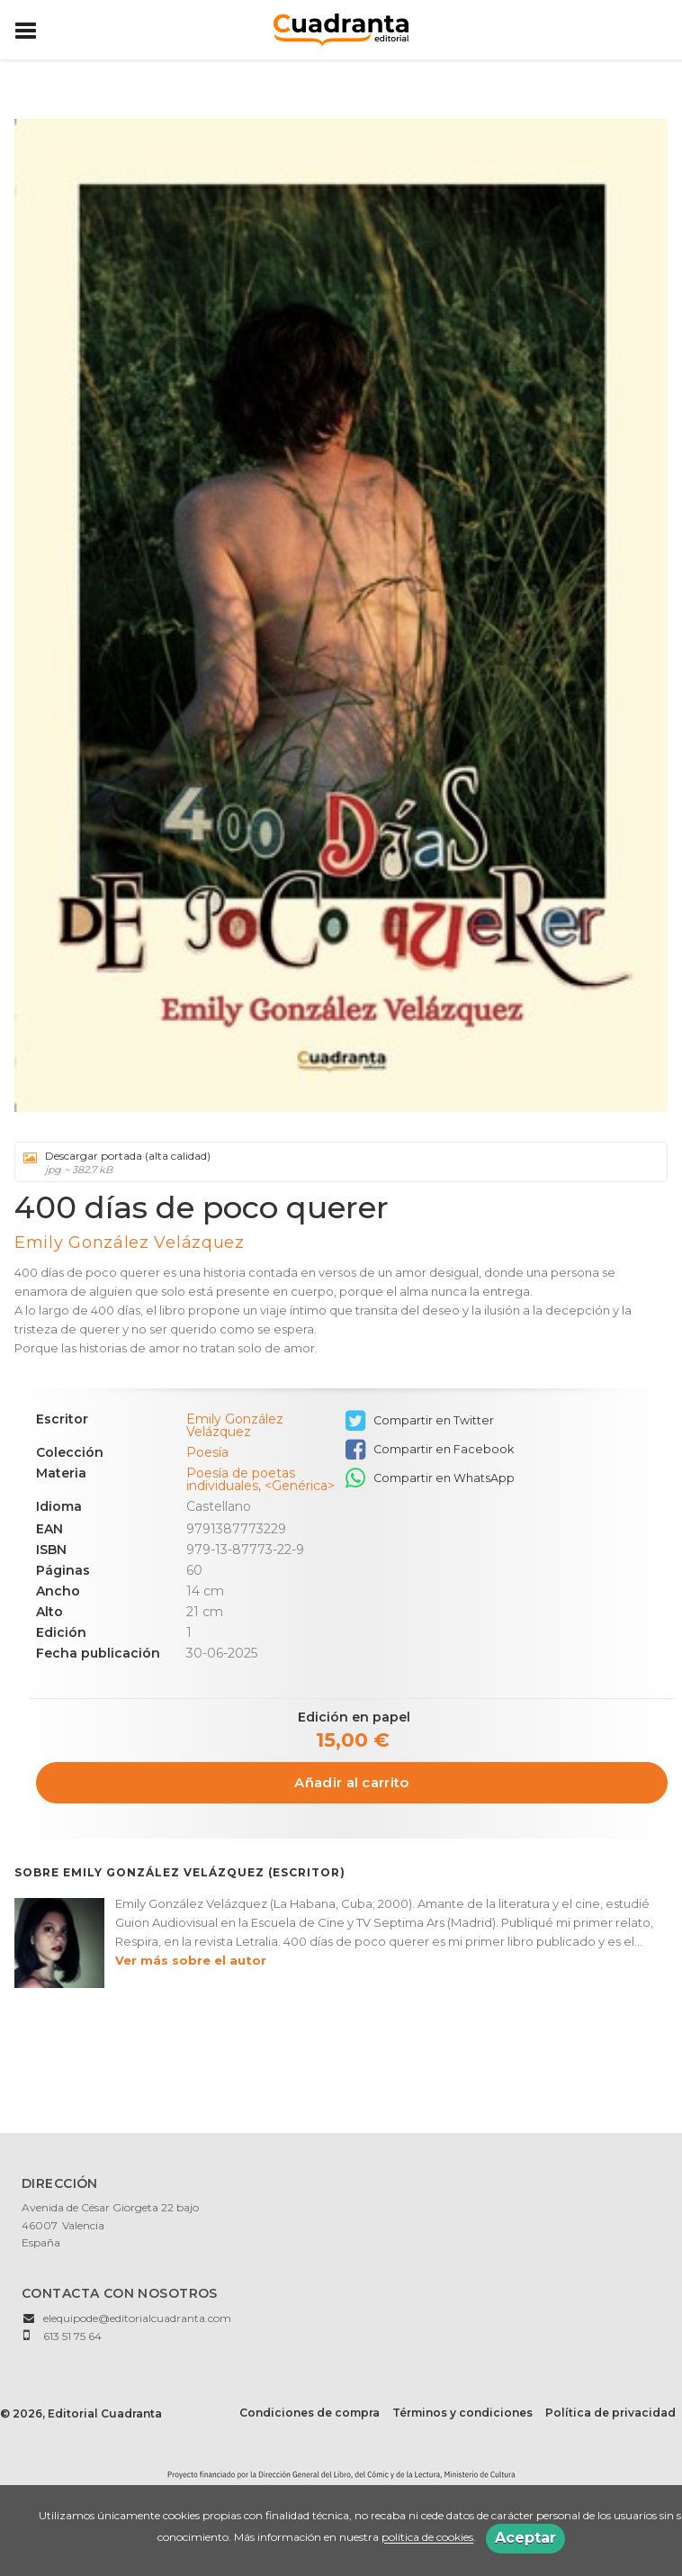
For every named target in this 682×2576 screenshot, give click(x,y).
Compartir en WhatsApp (430, 1478)
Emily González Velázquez (129, 1242)
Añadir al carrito (351, 1782)
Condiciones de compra (309, 2412)
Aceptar (525, 2537)
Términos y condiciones (462, 2412)
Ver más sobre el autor (190, 1960)
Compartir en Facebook (429, 1449)
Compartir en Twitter (419, 1421)
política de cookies (427, 2537)
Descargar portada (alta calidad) (334, 1162)
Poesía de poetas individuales (240, 1479)
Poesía (207, 1452)
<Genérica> (300, 1486)
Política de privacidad (610, 2412)
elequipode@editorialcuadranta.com (137, 2318)
